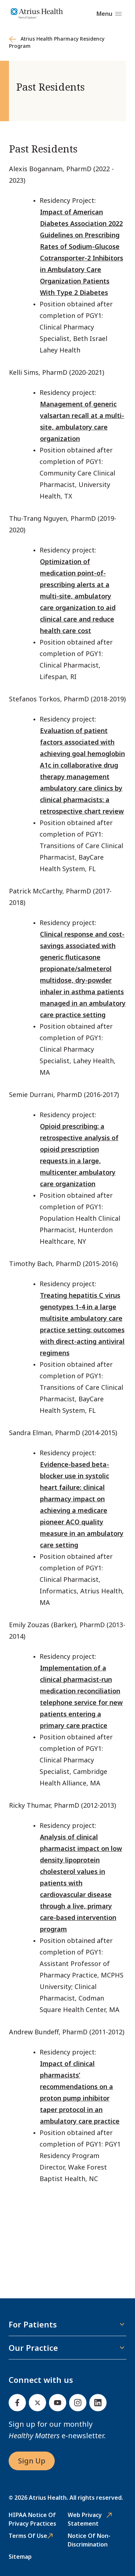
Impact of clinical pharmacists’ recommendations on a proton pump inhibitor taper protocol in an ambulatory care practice (80, 2092)
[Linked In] (98, 2402)
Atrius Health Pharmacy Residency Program (56, 42)
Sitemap (20, 2557)
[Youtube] (57, 2402)
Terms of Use (28, 2536)
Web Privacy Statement (85, 2519)
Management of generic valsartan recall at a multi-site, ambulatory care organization (82, 421)
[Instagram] (77, 2402)
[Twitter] (37, 2402)
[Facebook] (17, 2402)
